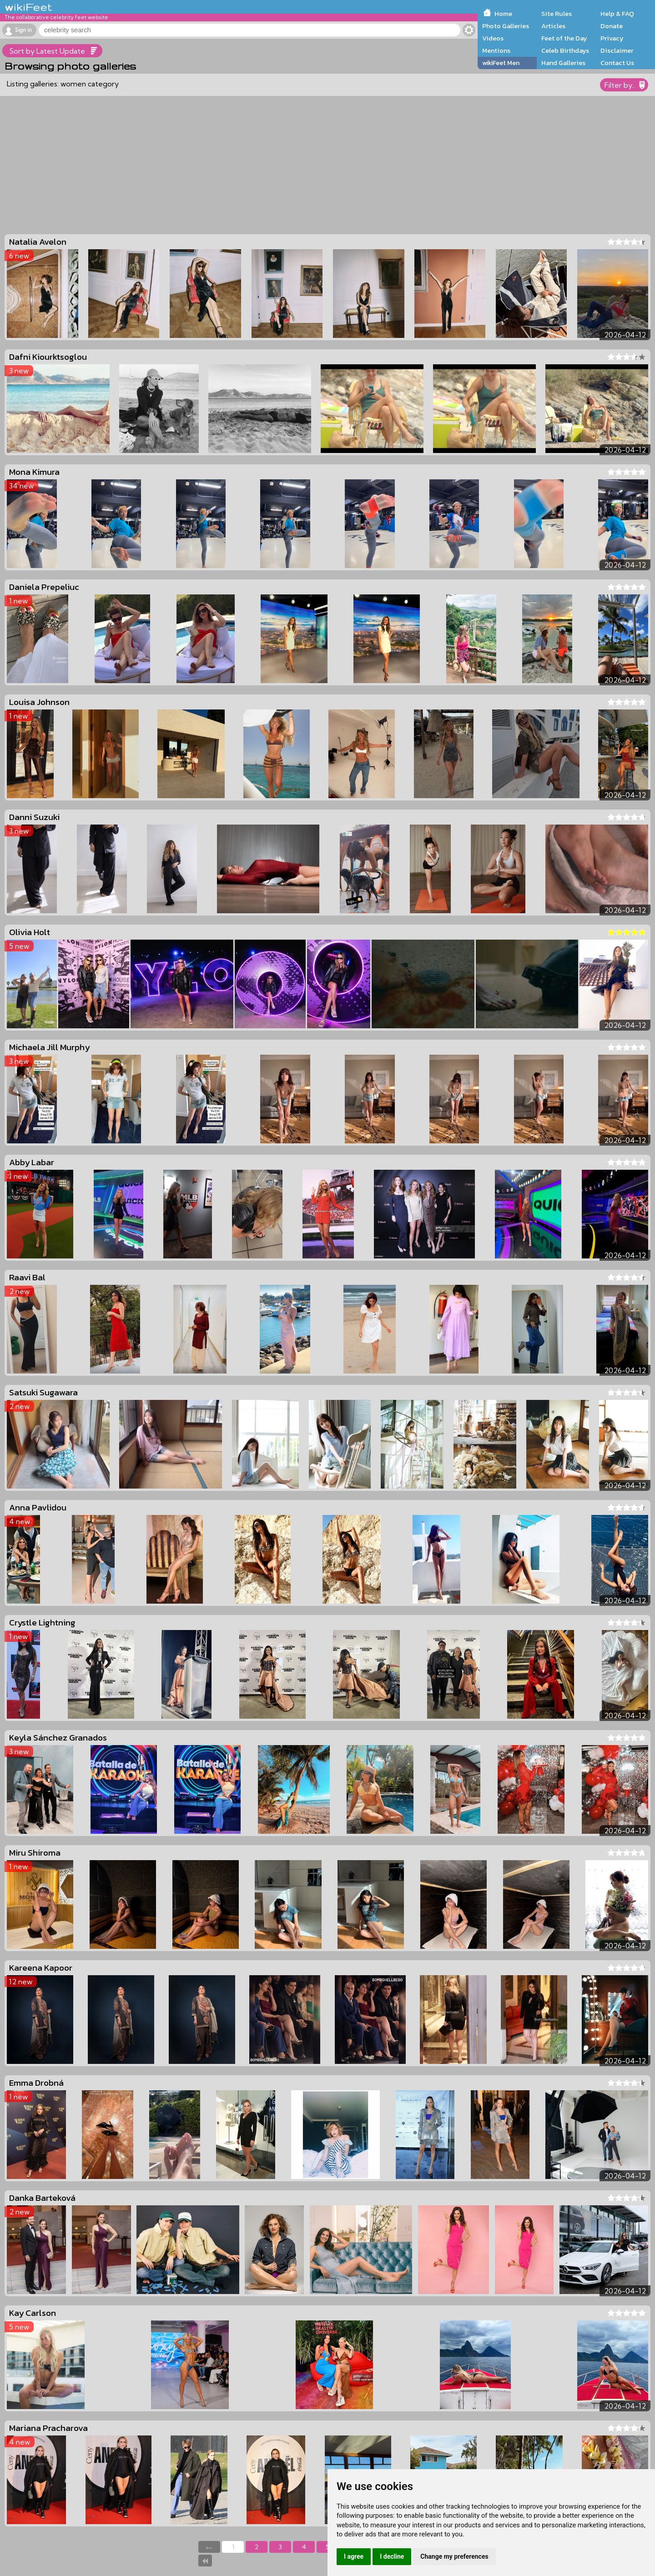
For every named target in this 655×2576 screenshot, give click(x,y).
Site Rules (556, 14)
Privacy (612, 38)
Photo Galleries (505, 26)
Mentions (496, 50)
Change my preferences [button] (454, 2556)
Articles (553, 26)
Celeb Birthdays (565, 50)
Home (503, 14)
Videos (493, 38)
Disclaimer (616, 50)
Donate (611, 26)
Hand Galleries (563, 63)
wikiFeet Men (500, 63)
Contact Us (617, 63)
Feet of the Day (564, 38)
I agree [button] (353, 2556)
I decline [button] (392, 2556)
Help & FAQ (617, 14)
